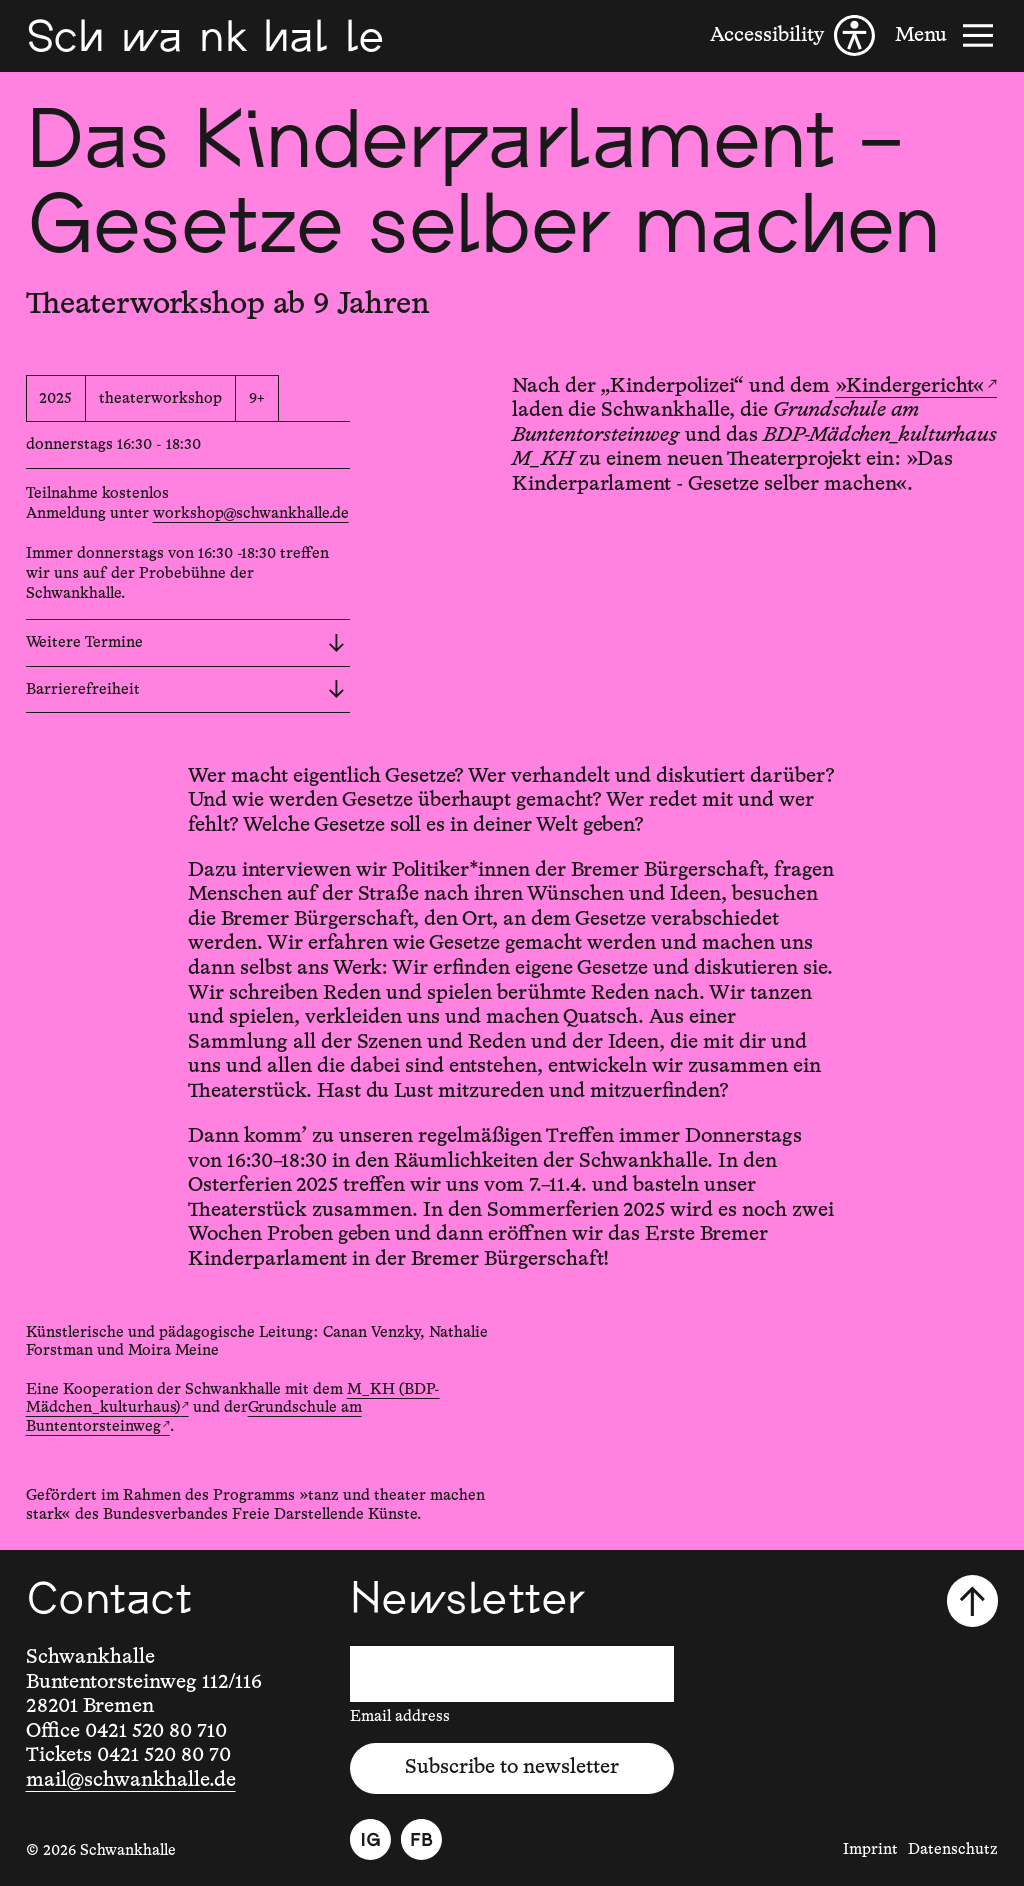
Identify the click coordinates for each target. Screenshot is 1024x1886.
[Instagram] (370, 1839)
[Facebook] (421, 1839)
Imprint (870, 1849)
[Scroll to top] (972, 1600)
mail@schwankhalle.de (131, 1780)
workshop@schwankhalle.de (251, 513)
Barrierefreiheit (185, 689)
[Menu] (946, 35)
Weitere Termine (185, 643)
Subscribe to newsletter (512, 1767)
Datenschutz (953, 1849)
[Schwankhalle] (205, 35)
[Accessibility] (792, 35)
